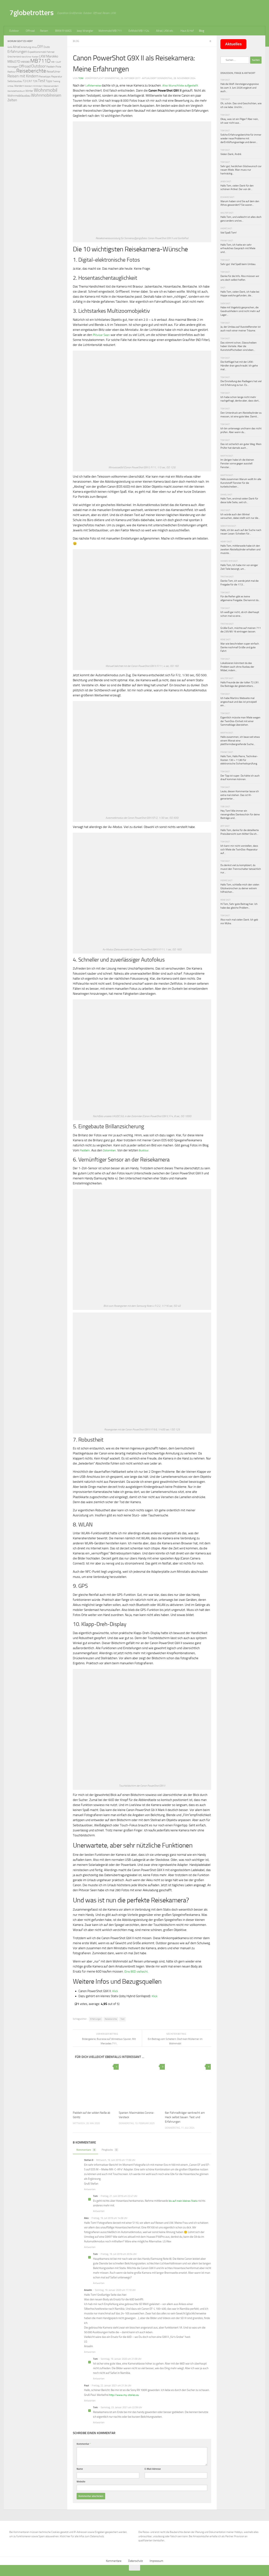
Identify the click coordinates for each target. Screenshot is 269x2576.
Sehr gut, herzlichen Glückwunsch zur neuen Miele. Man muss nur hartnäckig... (241, 170)
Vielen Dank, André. (231, 154)
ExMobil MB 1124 (139, 30)
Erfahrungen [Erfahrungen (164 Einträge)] (17, 51)
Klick (115, 1991)
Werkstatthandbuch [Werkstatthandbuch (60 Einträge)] (16, 91)
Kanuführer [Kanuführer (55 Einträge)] (26, 57)
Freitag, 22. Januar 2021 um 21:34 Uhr (112, 2385)
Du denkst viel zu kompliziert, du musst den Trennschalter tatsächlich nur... (240, 869)
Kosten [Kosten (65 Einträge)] (35, 56)
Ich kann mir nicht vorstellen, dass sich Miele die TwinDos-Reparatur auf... (239, 849)
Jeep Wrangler (85, 30)
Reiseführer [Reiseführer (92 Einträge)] (53, 71)
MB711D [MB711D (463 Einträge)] (40, 61)
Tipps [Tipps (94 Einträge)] (49, 81)
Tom (80, 78)
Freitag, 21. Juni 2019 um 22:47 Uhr (119, 2195)
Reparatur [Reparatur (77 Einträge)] (56, 76)
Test (122, 2019)
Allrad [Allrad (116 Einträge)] (16, 47)
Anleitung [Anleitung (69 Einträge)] (26, 47)
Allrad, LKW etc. (165, 30)
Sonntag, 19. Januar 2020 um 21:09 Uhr (121, 2358)
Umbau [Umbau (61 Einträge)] (10, 86)
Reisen (44, 30)
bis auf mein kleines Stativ (184, 2200)
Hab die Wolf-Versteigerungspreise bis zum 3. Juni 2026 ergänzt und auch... (239, 87)
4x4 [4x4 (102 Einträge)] (9, 47)
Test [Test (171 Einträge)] (41, 81)
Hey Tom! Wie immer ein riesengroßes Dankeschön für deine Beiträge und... (240, 814)
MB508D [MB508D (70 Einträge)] (25, 61)
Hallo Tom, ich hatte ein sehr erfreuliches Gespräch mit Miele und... (237, 248)
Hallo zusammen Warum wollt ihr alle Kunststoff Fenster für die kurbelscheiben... (240, 483)
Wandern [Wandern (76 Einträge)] (19, 85)
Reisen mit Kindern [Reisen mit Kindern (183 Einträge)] (22, 76)
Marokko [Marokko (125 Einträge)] (52, 56)
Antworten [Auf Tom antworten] (98, 2211)
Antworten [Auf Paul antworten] (89, 2400)
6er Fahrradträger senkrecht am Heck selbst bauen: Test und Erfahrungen (185, 2117)
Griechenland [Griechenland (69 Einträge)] (14, 56)
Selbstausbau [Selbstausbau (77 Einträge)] (14, 81)
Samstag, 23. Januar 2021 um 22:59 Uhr (121, 2407)
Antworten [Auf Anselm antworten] (89, 2351)
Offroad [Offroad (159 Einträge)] (25, 66)
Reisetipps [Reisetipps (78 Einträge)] (45, 76)
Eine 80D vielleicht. (137, 1971)
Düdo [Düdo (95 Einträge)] (47, 47)
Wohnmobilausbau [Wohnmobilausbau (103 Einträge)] (18, 95)
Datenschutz (135, 2560)
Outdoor (14, 30)
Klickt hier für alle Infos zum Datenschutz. (82, 2536)
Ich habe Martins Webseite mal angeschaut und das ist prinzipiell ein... (238, 702)
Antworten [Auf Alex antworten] (89, 2247)
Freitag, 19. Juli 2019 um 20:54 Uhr (119, 2253)
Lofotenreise (94, 85)
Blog (201, 30)
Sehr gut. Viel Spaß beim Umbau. (238, 264)
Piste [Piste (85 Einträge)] (58, 66)
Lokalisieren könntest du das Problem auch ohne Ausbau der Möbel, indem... (237, 666)
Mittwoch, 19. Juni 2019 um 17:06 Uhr (115, 2159)
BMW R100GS (63, 30)
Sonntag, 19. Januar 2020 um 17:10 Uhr (115, 2289)
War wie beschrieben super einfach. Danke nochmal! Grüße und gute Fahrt (239, 647)
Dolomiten (111, 1150)
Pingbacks (110, 2149)
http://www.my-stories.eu (124, 2394)
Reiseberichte (111, 2019)
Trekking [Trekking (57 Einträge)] (56, 81)
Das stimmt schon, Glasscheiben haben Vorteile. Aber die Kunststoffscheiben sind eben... (238, 346)
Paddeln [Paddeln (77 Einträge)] (50, 66)
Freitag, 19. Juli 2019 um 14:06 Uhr (110, 2217)
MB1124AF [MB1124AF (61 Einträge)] (56, 62)
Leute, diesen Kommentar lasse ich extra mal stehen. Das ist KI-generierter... (239, 795)
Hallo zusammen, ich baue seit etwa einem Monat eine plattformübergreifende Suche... (240, 740)
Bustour (146, 1150)
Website (81, 2481)
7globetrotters (31, 12)
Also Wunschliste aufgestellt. (183, 85)
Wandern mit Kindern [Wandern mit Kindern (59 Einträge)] (33, 86)
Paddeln (85, 1150)
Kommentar (84, 2443)
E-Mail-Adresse (153, 2468)
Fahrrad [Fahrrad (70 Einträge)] (50, 52)
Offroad (30, 30)
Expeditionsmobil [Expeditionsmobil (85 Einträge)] (37, 52)
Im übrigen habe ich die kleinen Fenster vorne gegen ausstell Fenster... (237, 463)
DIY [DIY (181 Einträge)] (40, 46)
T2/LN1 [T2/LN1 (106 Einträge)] (27, 81)
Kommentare (86, 2149)
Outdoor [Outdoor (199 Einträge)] (38, 66)
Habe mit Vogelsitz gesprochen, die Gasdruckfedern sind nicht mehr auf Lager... (240, 311)
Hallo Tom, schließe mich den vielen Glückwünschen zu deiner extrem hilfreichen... (239, 888)
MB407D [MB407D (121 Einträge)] (13, 62)
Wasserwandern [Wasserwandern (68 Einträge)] (50, 85)
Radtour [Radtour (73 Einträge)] (11, 71)
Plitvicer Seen (102, 334)
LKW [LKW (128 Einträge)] (42, 56)
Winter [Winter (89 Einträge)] (29, 90)
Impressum (156, 2560)
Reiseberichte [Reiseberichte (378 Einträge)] (31, 71)
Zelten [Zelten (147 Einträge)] (12, 100)
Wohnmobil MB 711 (110, 30)
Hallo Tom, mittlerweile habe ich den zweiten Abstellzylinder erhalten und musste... (240, 549)
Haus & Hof (187, 30)
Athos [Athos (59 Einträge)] (34, 47)
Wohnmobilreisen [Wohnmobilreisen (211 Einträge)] (46, 95)
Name (80, 2468)
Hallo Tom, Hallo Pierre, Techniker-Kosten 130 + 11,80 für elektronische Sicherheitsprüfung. (239, 760)
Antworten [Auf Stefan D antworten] (89, 2189)
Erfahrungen (95, 2019)
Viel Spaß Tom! (228, 232)
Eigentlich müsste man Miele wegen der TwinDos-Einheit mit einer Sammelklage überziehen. (240, 721)
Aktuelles (233, 44)
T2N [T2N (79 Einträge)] (35, 81)
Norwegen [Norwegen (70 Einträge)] (12, 66)
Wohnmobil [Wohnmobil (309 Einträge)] (45, 90)
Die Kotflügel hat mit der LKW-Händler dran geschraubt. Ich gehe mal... (239, 365)
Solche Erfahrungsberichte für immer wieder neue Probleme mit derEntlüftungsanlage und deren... (240, 138)
